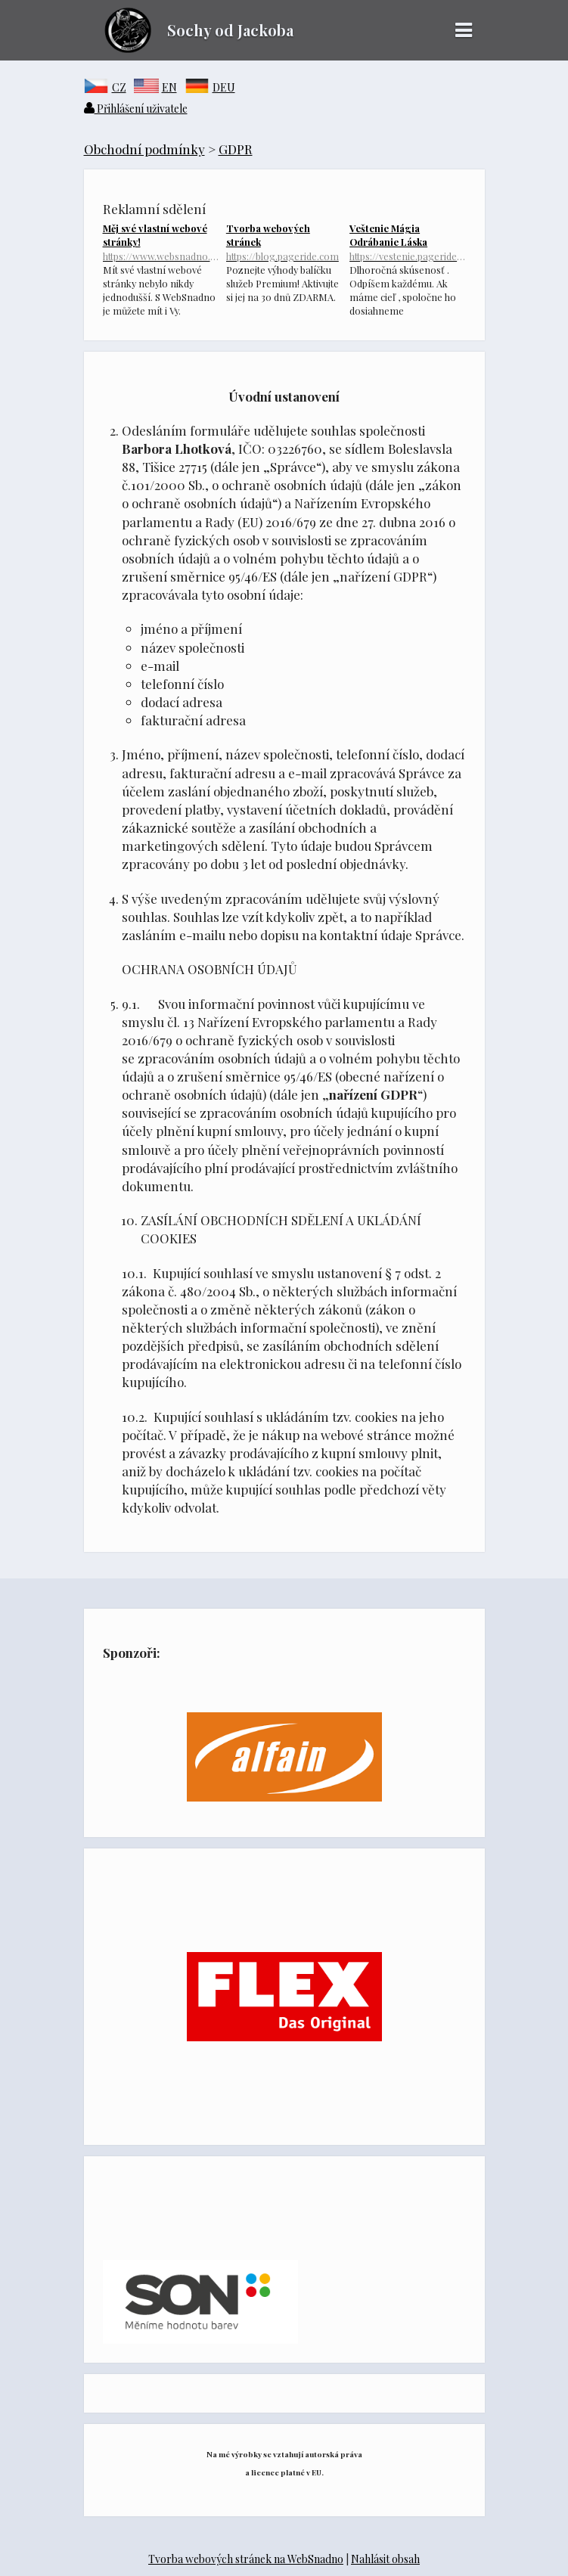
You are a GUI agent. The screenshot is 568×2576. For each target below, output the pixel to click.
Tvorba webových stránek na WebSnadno (245, 2559)
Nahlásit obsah (385, 2559)
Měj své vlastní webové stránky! (161, 242)
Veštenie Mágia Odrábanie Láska (407, 242)
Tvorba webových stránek (284, 242)
